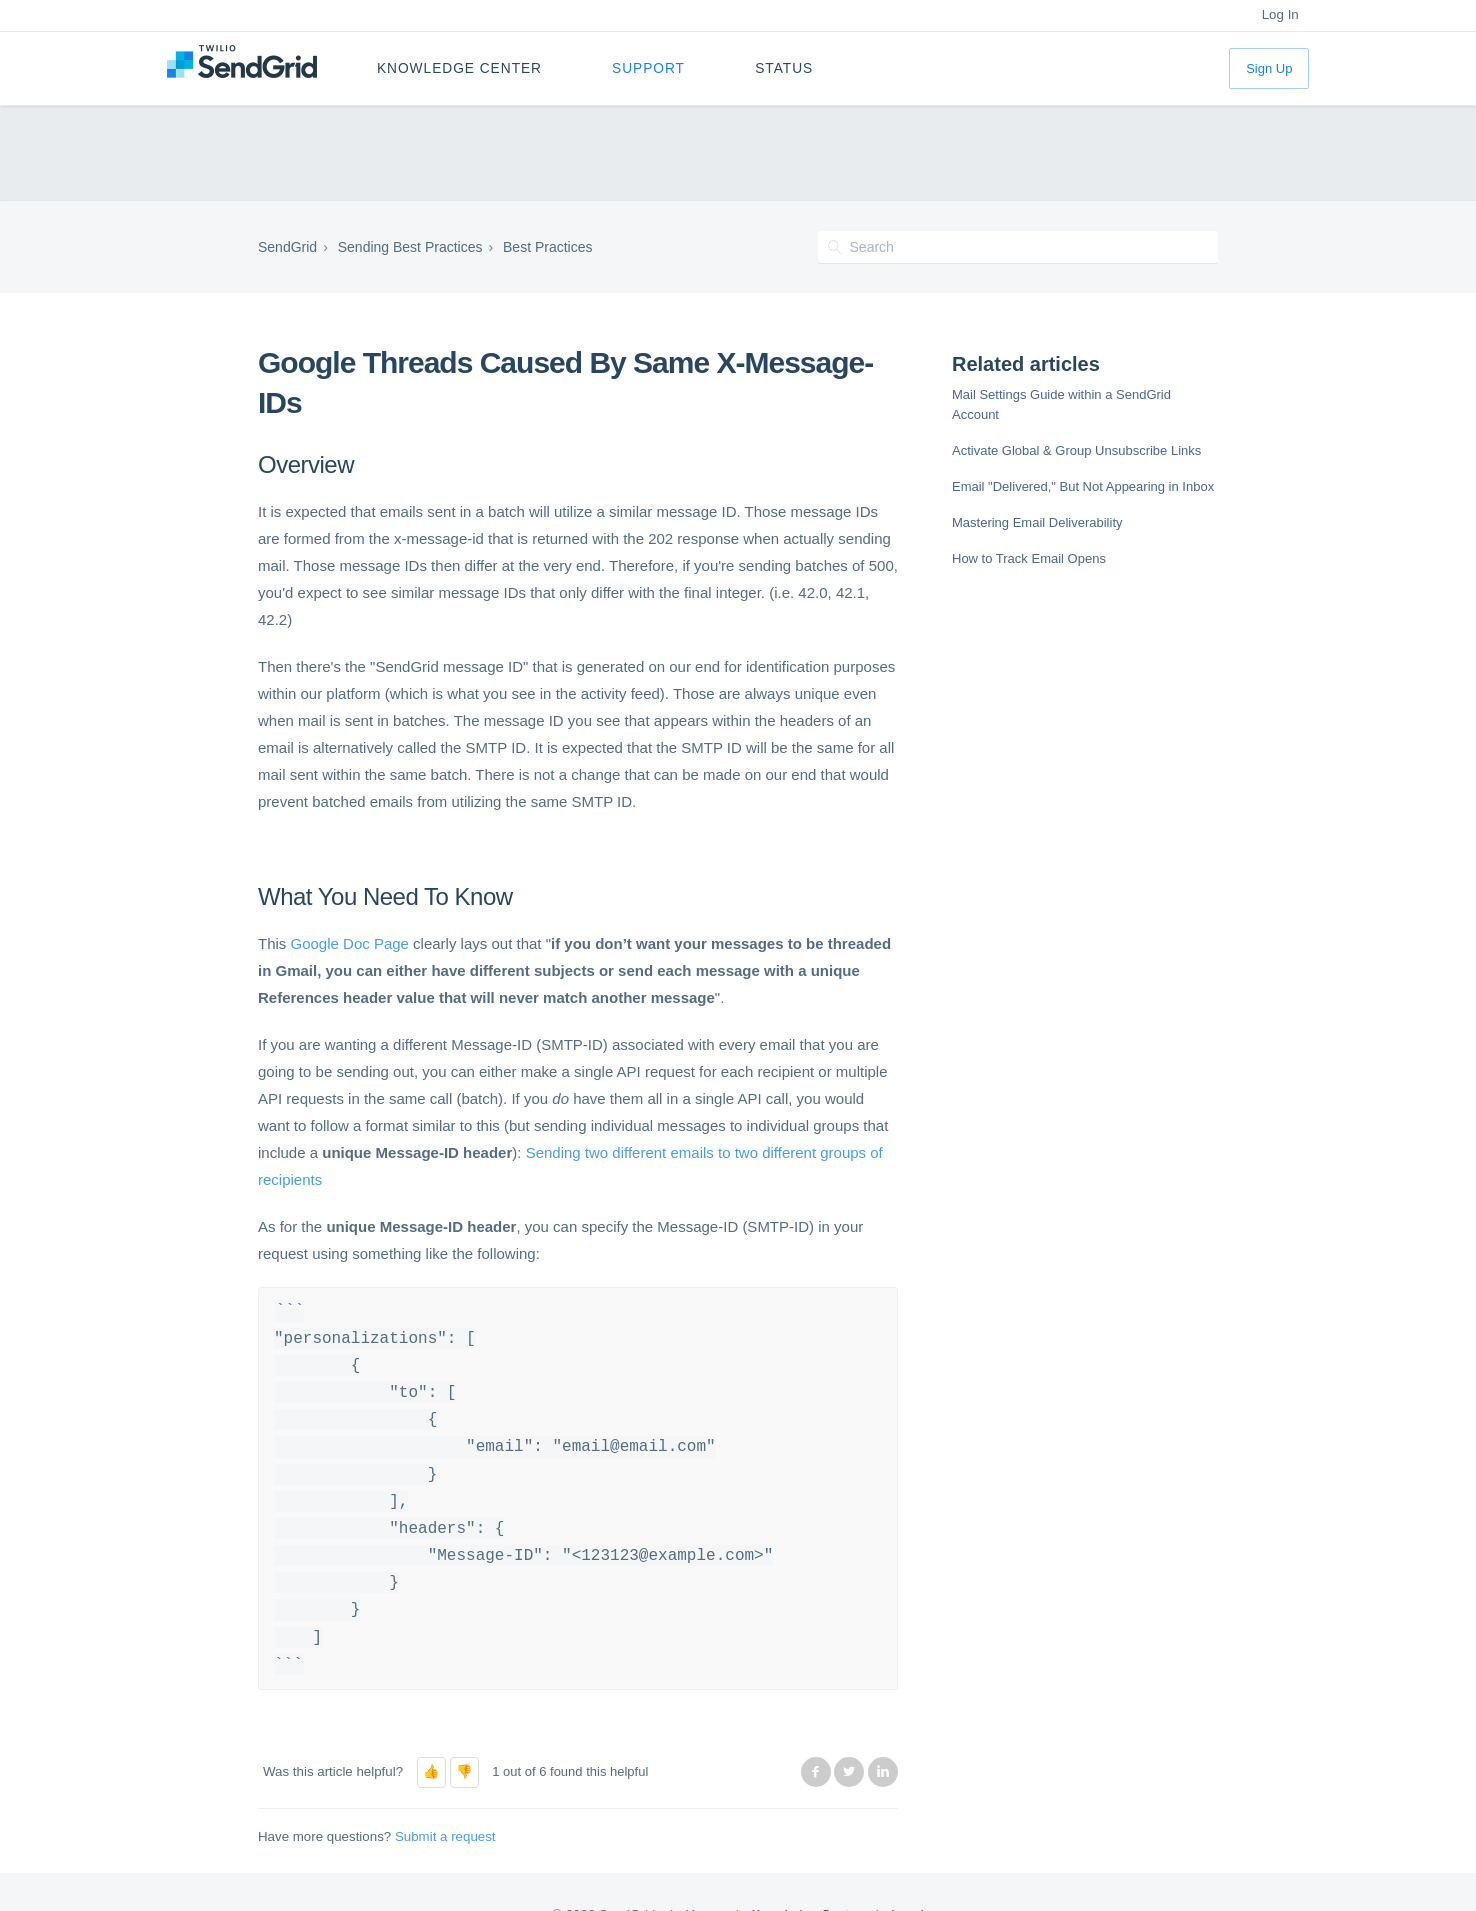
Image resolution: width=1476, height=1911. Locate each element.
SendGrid (287, 247)
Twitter (849, 1772)
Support (648, 68)
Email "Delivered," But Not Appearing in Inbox (1083, 486)
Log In (1280, 14)
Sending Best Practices (410, 247)
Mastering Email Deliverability (1037, 522)
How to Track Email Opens (1029, 558)
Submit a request (445, 1836)
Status (784, 68)
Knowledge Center (459, 68)
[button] (431, 1772)
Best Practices (547, 247)
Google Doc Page (350, 943)
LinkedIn (883, 1772)
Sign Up (1269, 68)
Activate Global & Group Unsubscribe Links (1076, 450)
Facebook (816, 1772)
